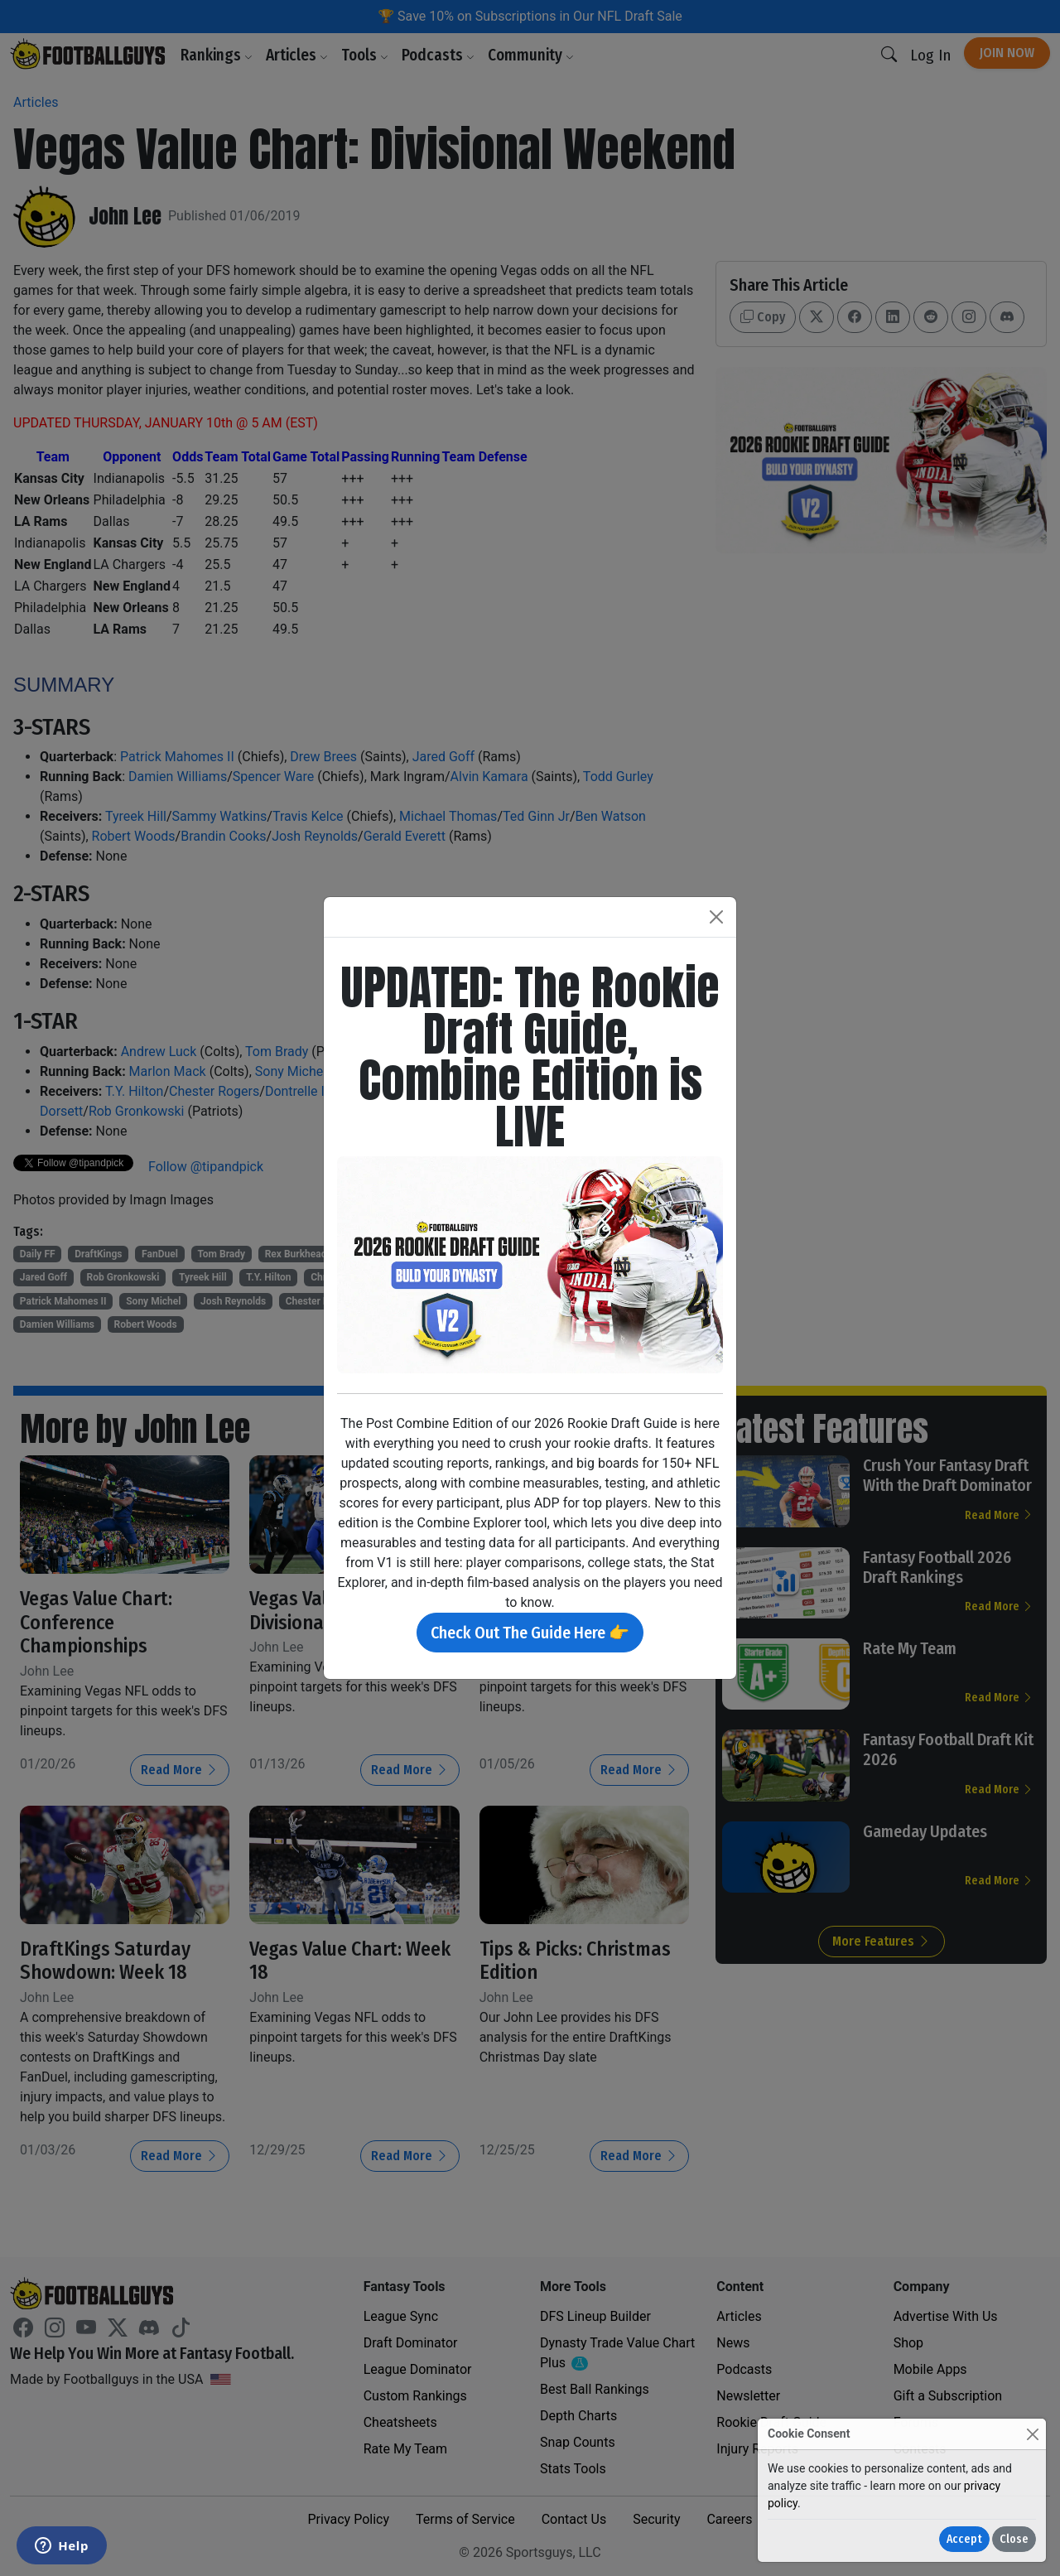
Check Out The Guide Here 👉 (530, 1633)
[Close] (1032, 2434)
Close (1014, 2539)
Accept (964, 2539)
